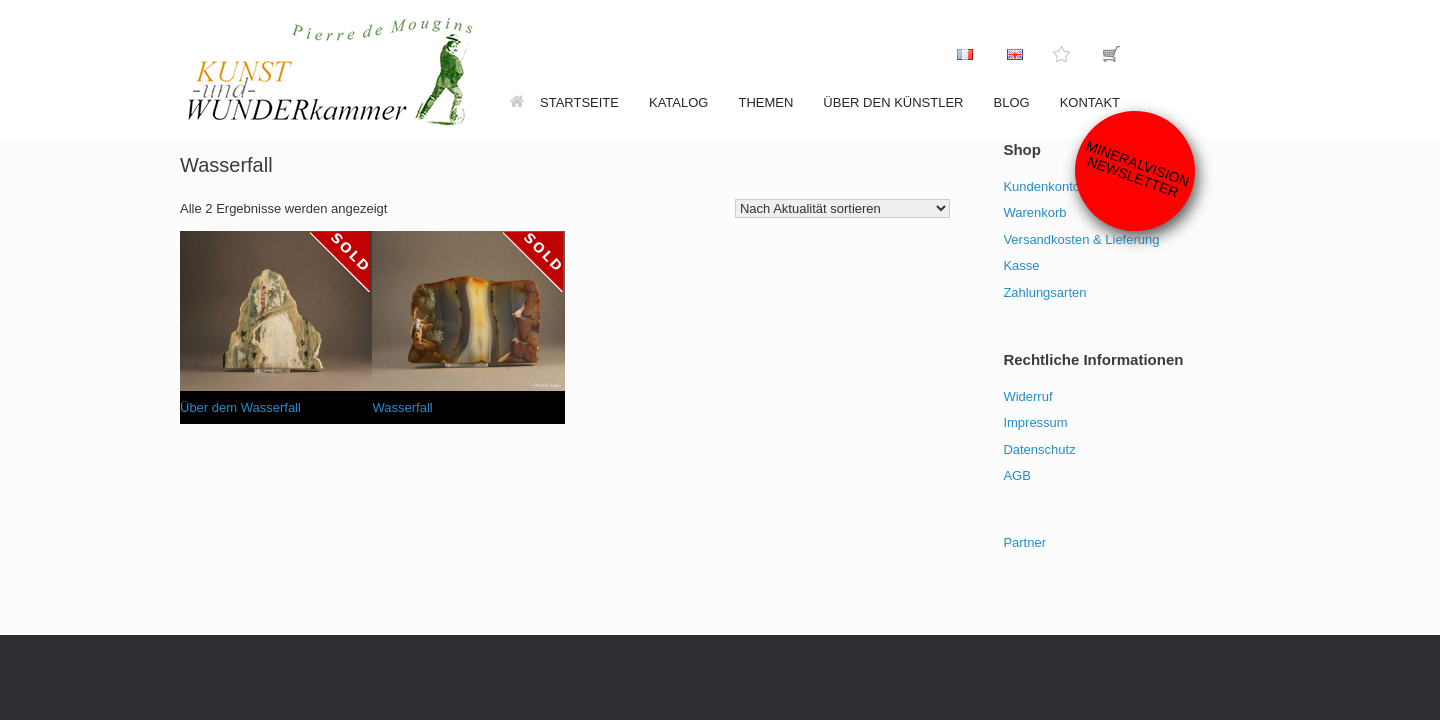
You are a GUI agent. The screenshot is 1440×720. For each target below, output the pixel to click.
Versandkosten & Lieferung (1081, 239)
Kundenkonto (1041, 186)
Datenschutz (1039, 449)
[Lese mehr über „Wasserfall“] (533, 262)
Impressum (1035, 422)
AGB (1016, 475)
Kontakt (1090, 102)
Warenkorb (1034, 212)
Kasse (1021, 265)
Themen (765, 102)
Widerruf (1027, 396)
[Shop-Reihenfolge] (842, 208)
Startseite (564, 102)
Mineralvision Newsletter (1138, 168)
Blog (1012, 102)
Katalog (678, 102)
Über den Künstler (893, 102)
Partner (1024, 542)
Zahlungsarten (1044, 292)
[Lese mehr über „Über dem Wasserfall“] (340, 262)
